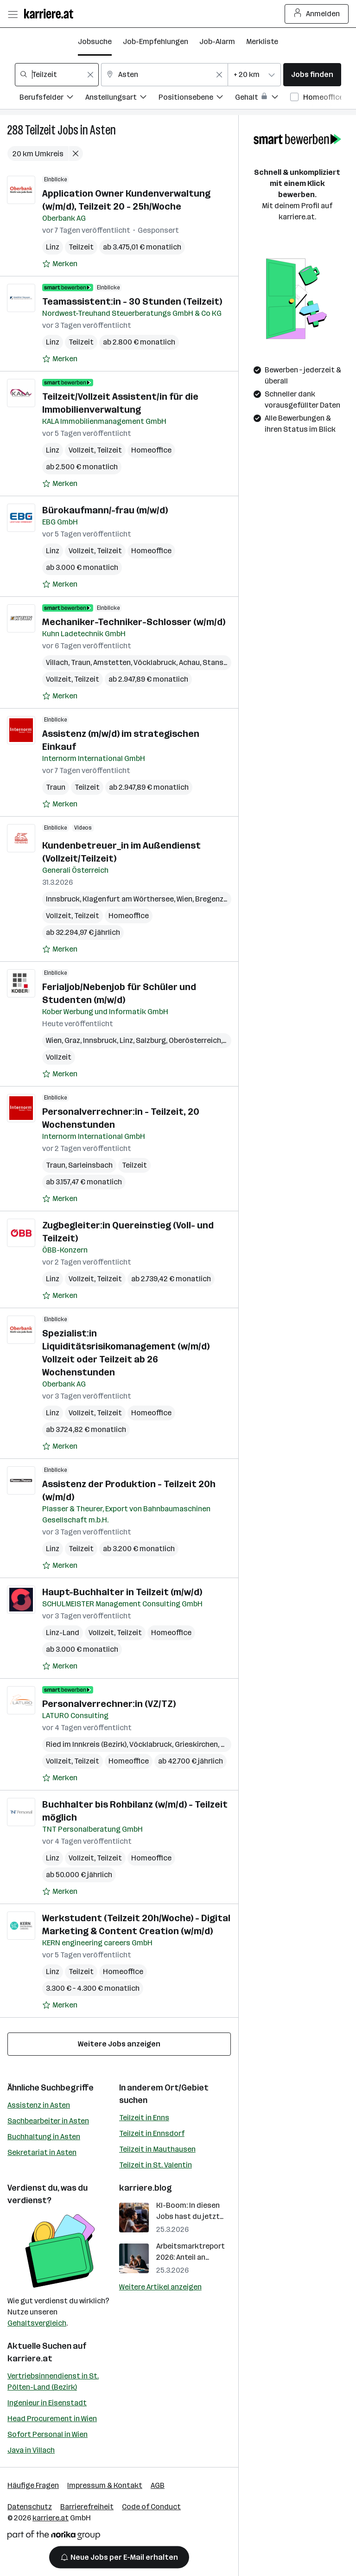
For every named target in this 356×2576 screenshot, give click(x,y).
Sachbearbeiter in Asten (48, 2120)
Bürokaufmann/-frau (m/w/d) (105, 510)
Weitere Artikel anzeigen (160, 2286)
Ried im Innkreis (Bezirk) (86, 1744)
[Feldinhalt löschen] (90, 74)
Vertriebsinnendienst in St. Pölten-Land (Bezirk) (53, 2381)
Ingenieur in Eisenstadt (47, 2402)
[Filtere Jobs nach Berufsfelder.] (52, 98)
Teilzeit (40, 130)
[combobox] (57, 74)
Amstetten (112, 662)
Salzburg (151, 1040)
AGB (158, 2485)
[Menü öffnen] (12, 14)
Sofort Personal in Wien (47, 2434)
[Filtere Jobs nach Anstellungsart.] (122, 98)
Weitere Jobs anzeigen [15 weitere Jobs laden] (119, 2043)
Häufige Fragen (33, 2485)
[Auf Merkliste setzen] (59, 263)
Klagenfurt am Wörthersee (128, 899)
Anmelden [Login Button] (317, 13)
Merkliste (262, 41)
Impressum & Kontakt (104, 2485)
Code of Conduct (151, 2506)
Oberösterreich (195, 1040)
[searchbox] (57, 74)
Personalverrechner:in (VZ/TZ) (109, 1703)
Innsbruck (63, 899)
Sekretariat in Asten (41, 2152)
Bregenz (209, 899)
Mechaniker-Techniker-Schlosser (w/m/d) (133, 621)
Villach (57, 662)
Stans (213, 662)
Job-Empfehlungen (155, 41)
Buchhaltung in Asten (43, 2136)
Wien (184, 899)
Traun (80, 662)
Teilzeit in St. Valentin (155, 2165)
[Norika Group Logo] (53, 2537)
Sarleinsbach (90, 1165)
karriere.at (29, 2358)
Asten (103, 130)
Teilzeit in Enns (144, 2117)
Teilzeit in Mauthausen (157, 2149)
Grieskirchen (196, 1744)
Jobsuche (95, 41)
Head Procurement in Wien (52, 2418)
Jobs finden (312, 74)
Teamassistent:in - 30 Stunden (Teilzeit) (132, 301)
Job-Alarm (217, 41)
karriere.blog (145, 2188)
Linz (52, 247)
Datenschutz (29, 2506)
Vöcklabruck (155, 662)
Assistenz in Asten (38, 2105)
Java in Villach (31, 2450)
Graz (72, 1040)
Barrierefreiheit (87, 2506)
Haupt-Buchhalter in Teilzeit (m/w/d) (122, 1592)
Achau (189, 662)
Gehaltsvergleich (36, 2323)
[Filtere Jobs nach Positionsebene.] (197, 98)
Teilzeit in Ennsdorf (151, 2133)
